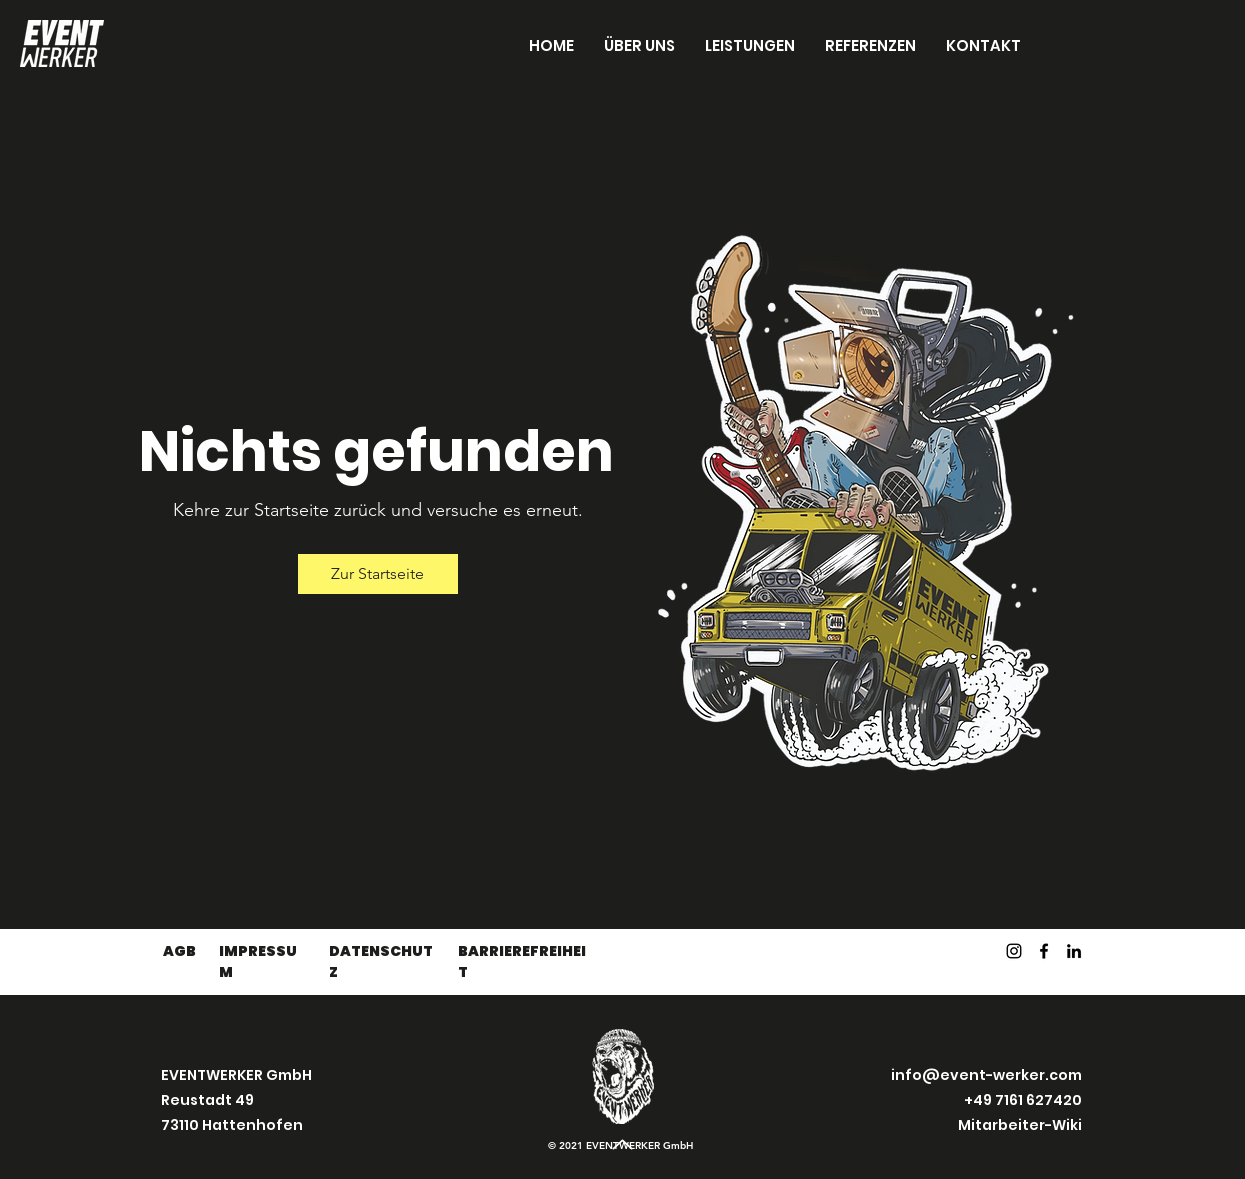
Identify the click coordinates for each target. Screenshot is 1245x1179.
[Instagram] (1014, 951)
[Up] (623, 1144)
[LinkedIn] (1074, 951)
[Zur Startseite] (378, 574)
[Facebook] (1044, 951)
